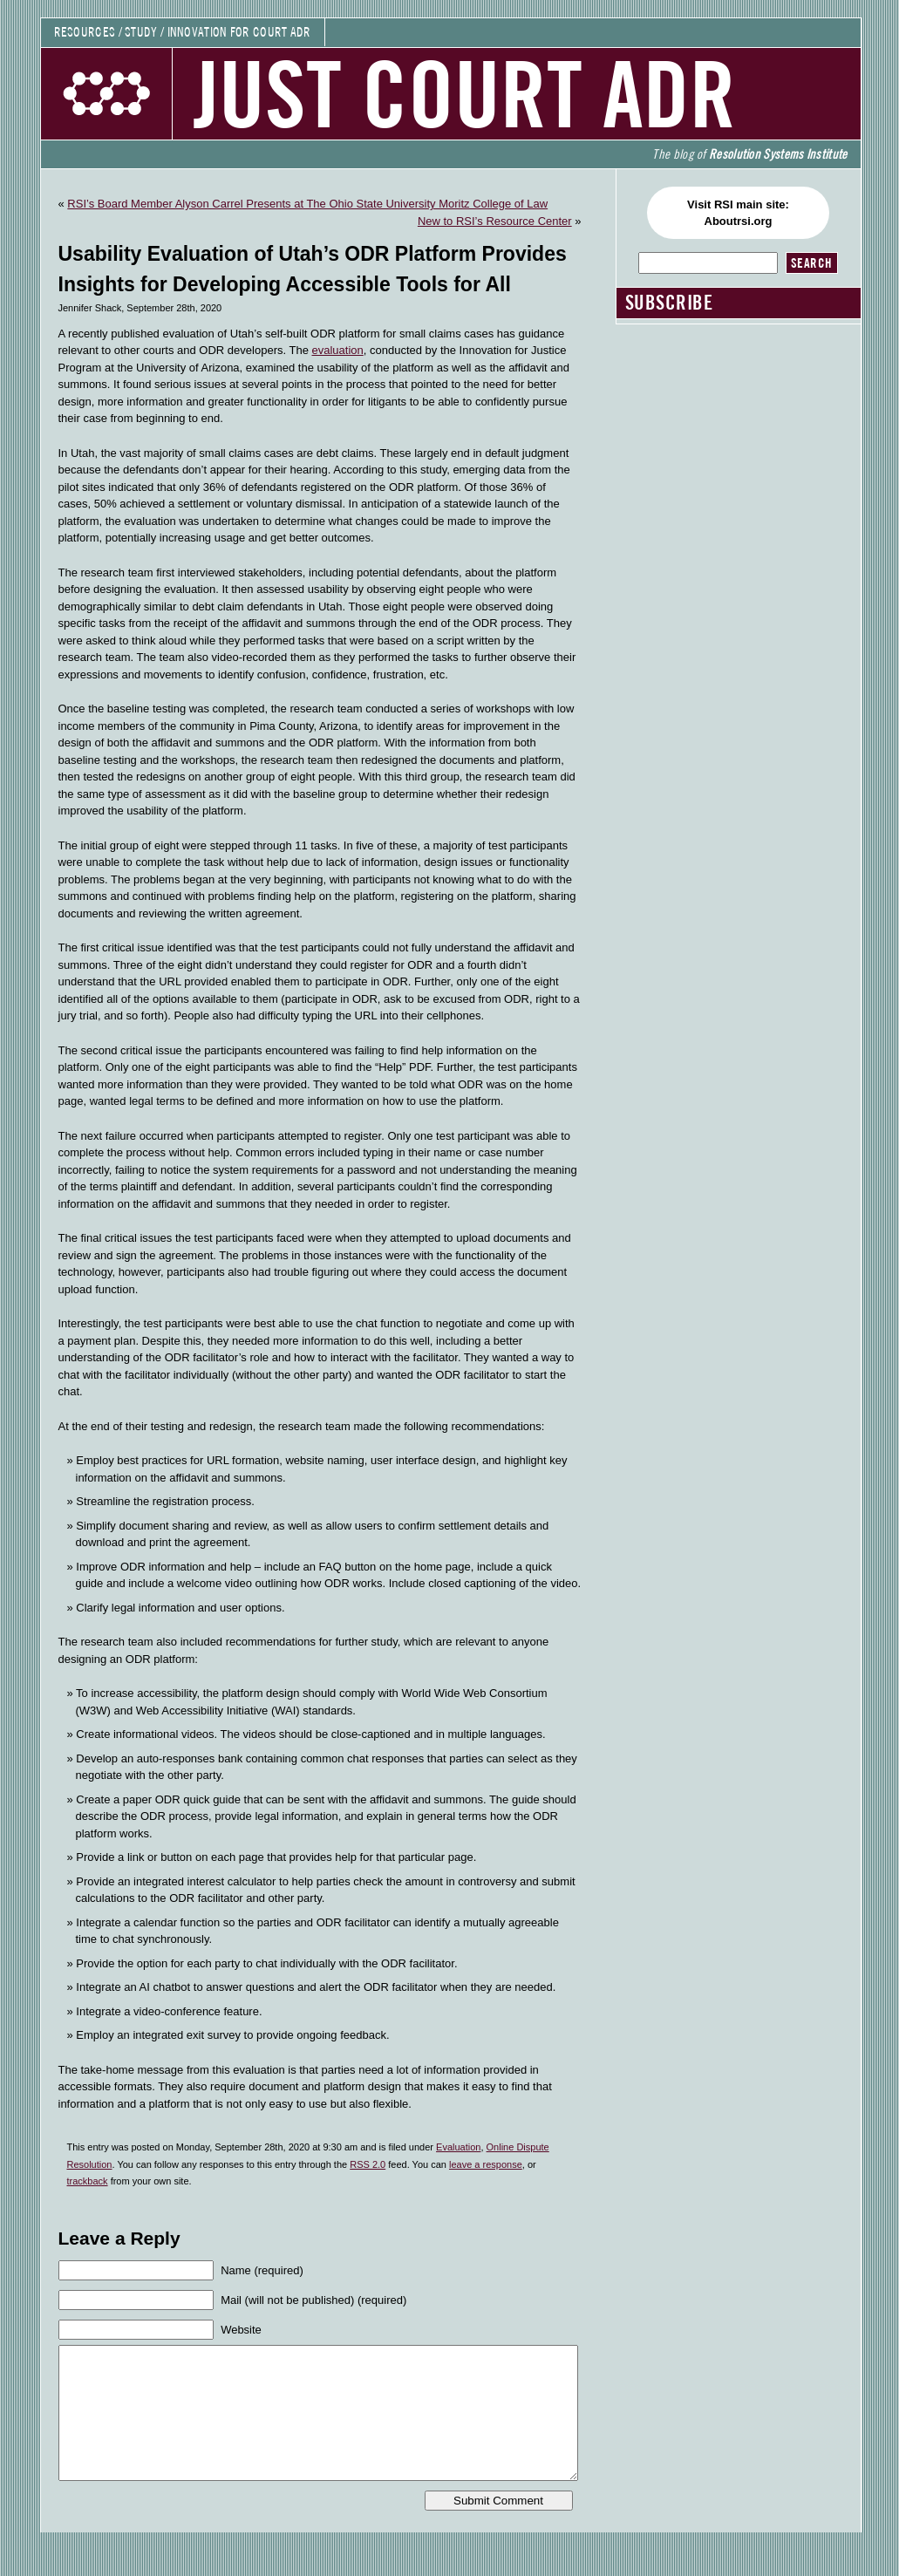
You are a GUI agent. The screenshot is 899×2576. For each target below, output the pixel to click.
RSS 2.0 (367, 2164)
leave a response (485, 2164)
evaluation (337, 350)
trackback (87, 2181)
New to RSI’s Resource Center (495, 221)
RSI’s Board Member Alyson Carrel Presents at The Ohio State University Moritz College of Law (307, 203)
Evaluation (458, 2147)
